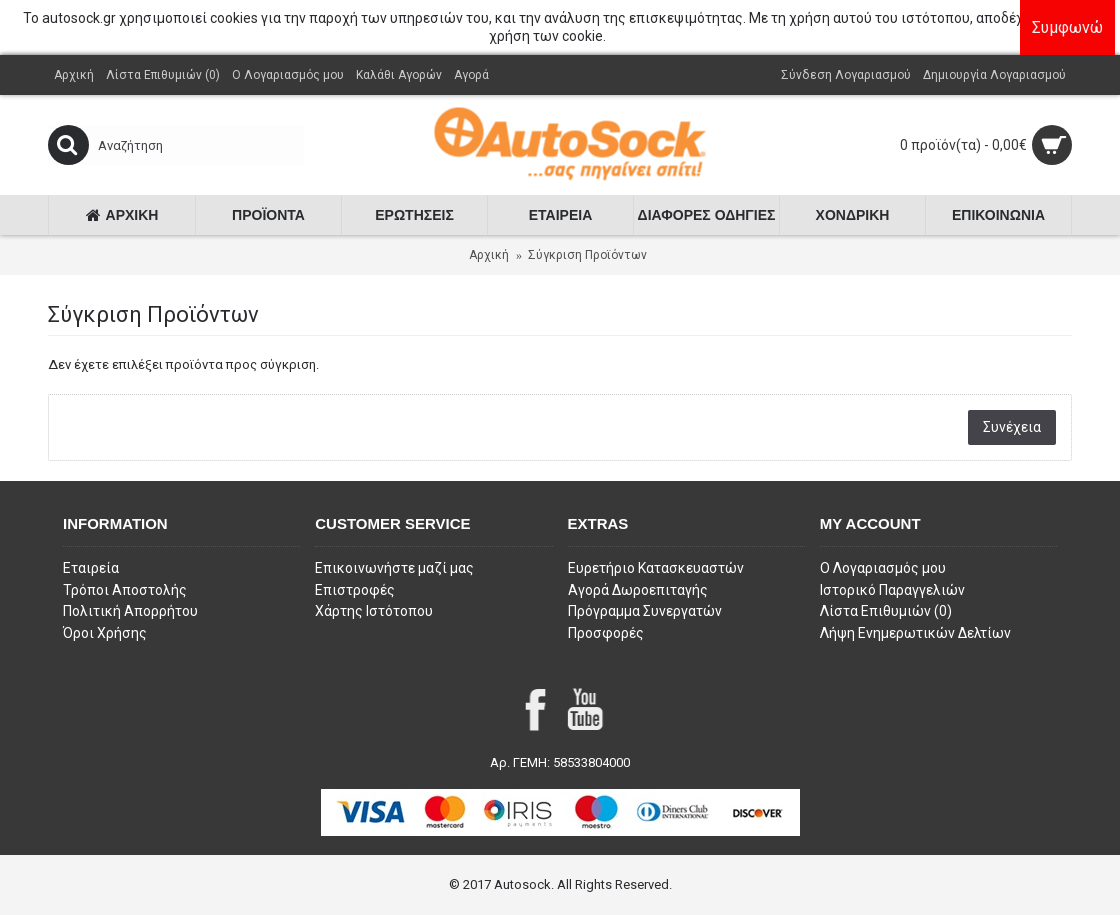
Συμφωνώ (1072, 27)
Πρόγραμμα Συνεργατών (645, 611)
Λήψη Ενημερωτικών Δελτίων (915, 633)
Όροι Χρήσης (105, 633)
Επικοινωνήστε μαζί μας (394, 568)
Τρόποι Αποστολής (125, 590)
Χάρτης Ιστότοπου (374, 611)
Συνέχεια (1012, 427)
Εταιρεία (91, 568)
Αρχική (489, 255)
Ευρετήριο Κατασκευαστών (656, 568)
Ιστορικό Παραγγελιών (892, 590)
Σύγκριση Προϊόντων (587, 255)
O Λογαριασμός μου (883, 568)
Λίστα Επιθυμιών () (886, 611)
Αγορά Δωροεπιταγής (638, 590)
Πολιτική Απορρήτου (130, 611)
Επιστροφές (355, 590)
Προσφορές (606, 633)
